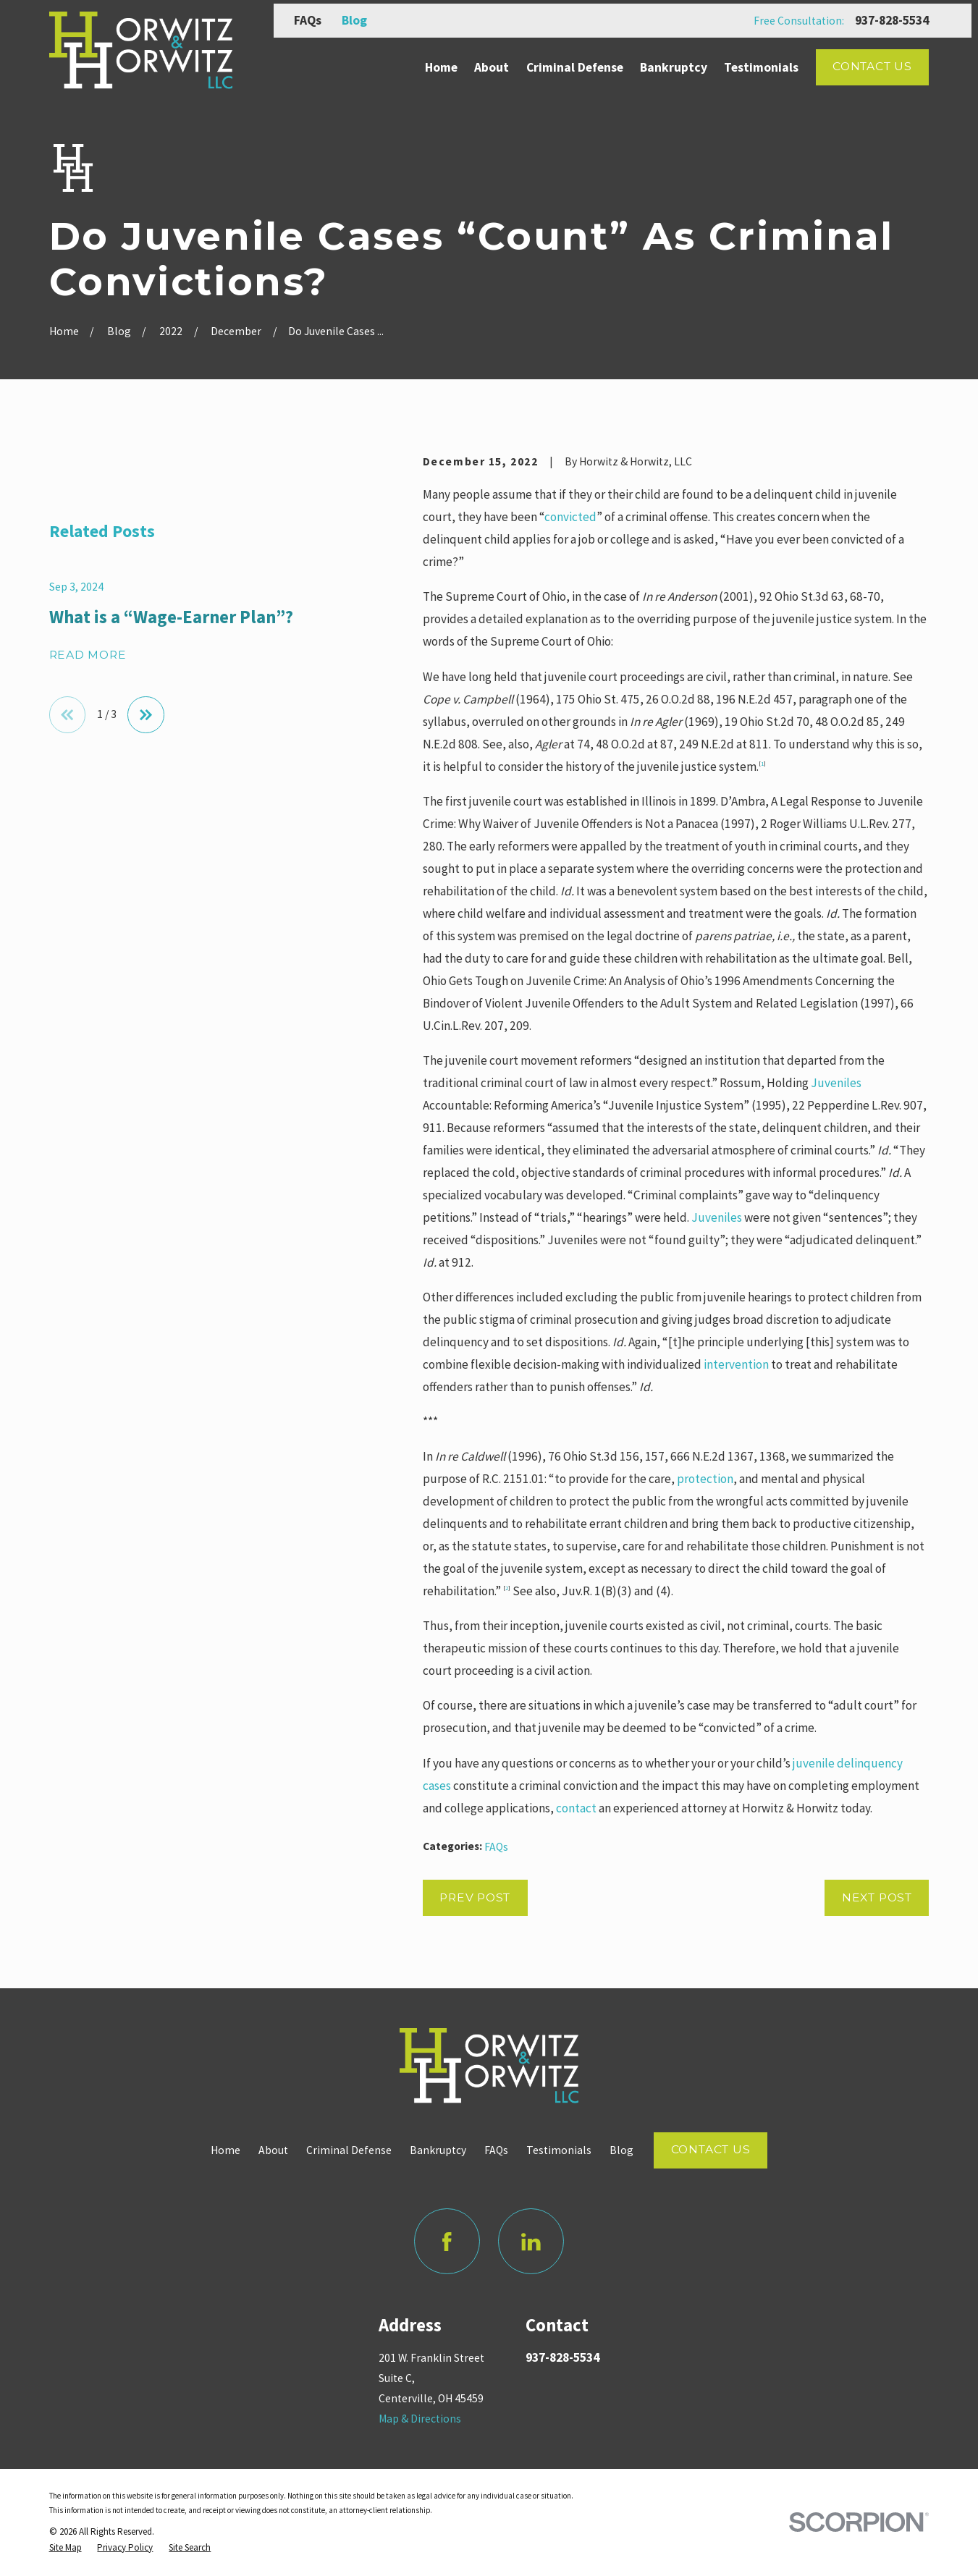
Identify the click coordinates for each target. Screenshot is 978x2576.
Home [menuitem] (441, 67)
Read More (88, 655)
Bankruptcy (438, 2150)
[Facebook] (447, 2241)
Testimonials (558, 2150)
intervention (736, 1364)
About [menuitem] (491, 67)
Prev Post (474, 1897)
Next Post (877, 1897)
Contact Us (872, 66)
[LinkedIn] (531, 2241)
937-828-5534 (892, 21)
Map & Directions (420, 2418)
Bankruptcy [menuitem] (673, 67)
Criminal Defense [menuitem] (574, 67)
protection (705, 1479)
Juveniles (836, 1083)
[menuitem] (65, 2548)
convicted (570, 517)
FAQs (307, 20)
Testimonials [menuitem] (761, 67)
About (273, 2150)
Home (225, 2150)
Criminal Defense (349, 2150)
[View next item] (145, 714)
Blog (354, 20)
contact (576, 1808)
